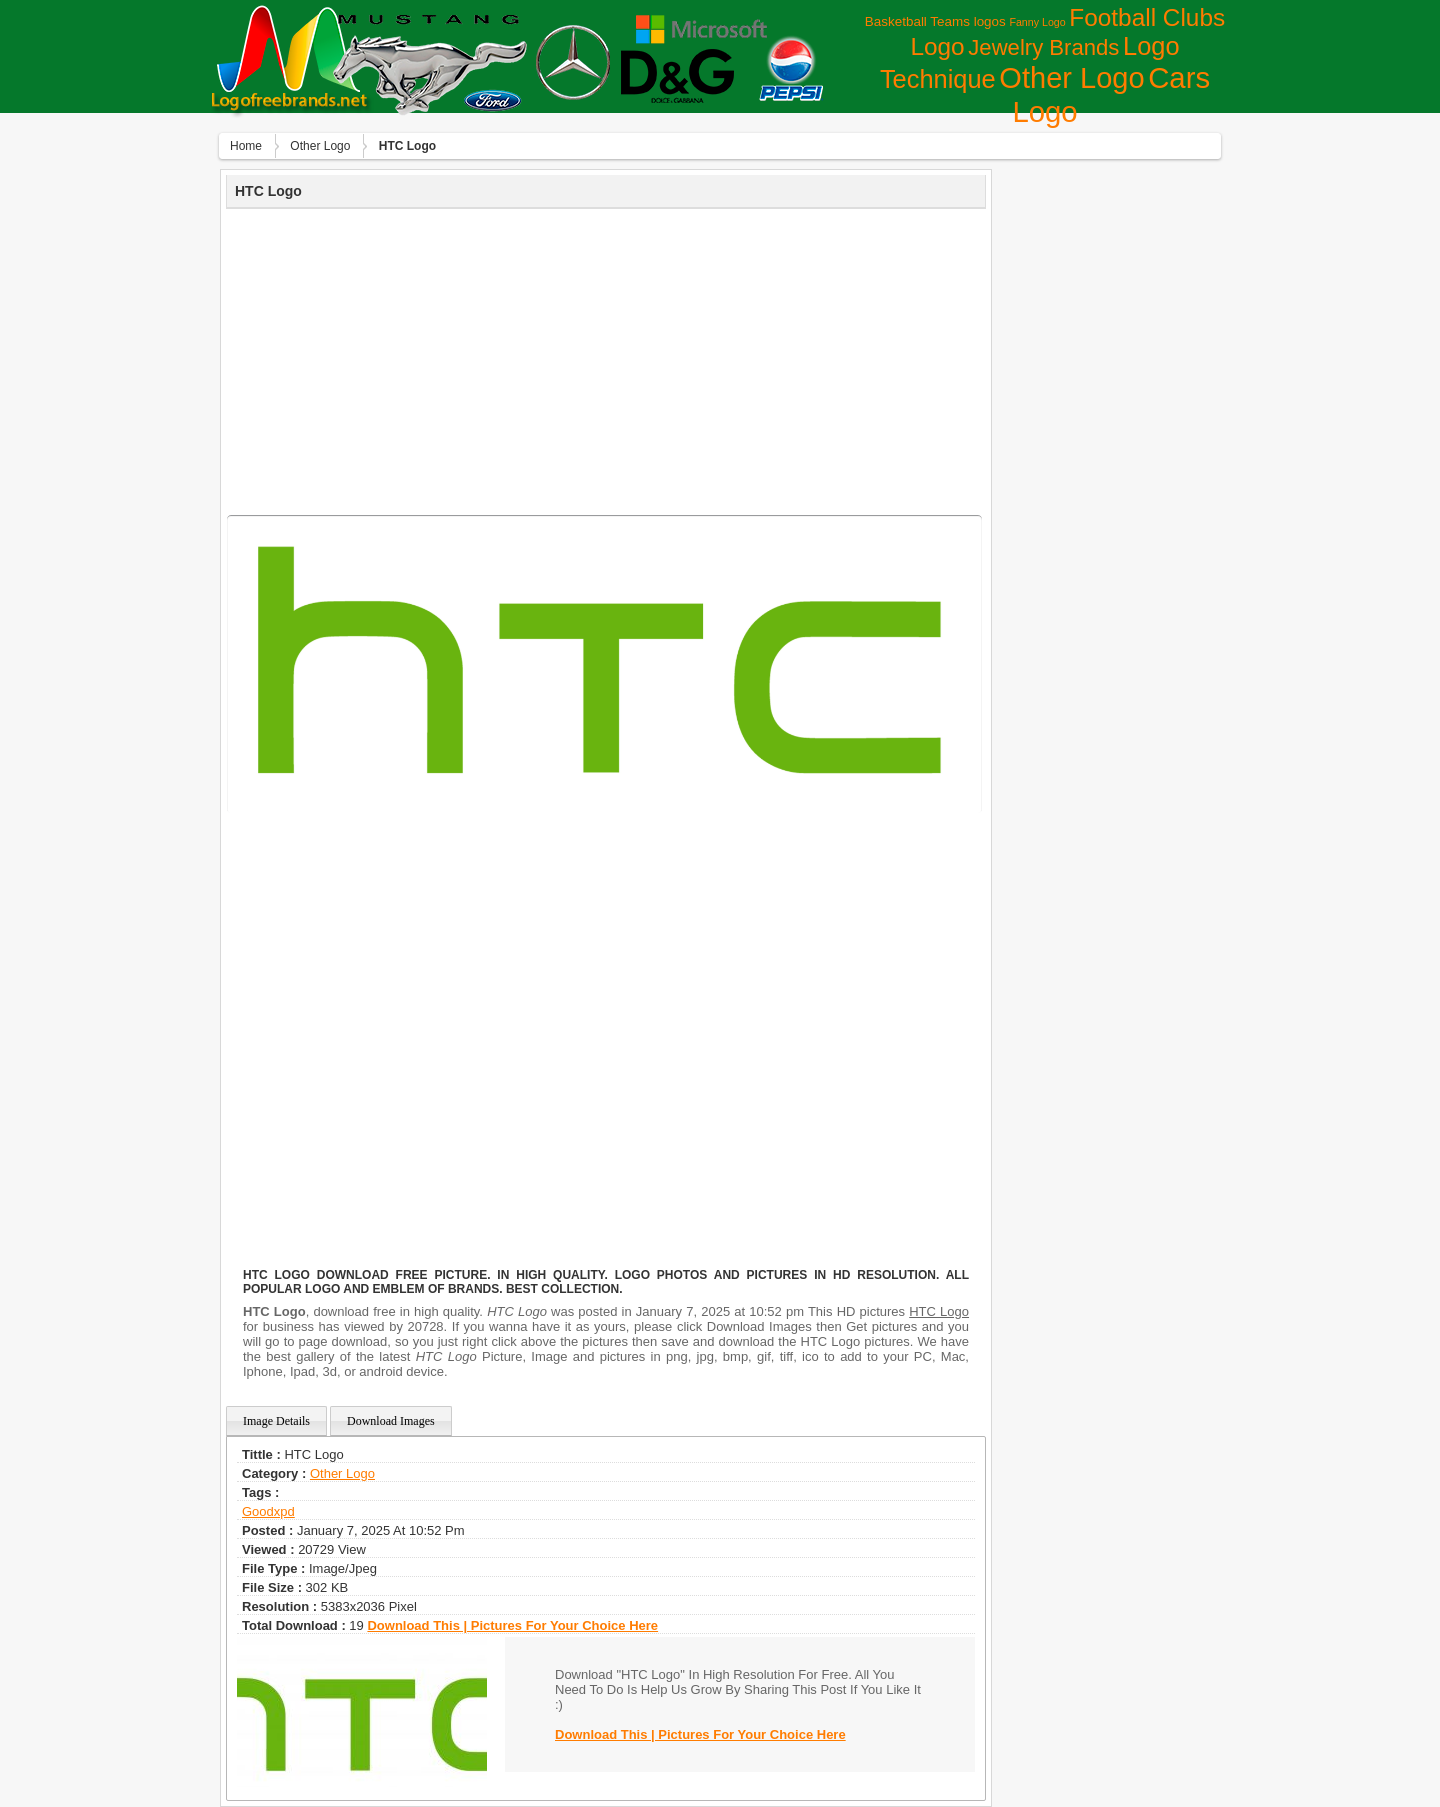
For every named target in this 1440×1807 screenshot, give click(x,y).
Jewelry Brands (1043, 47)
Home (246, 146)
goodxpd (268, 1511)
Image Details (276, 1421)
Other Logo (1071, 78)
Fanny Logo (1037, 22)
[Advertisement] (606, 359)
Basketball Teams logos (935, 21)
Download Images (391, 1421)
